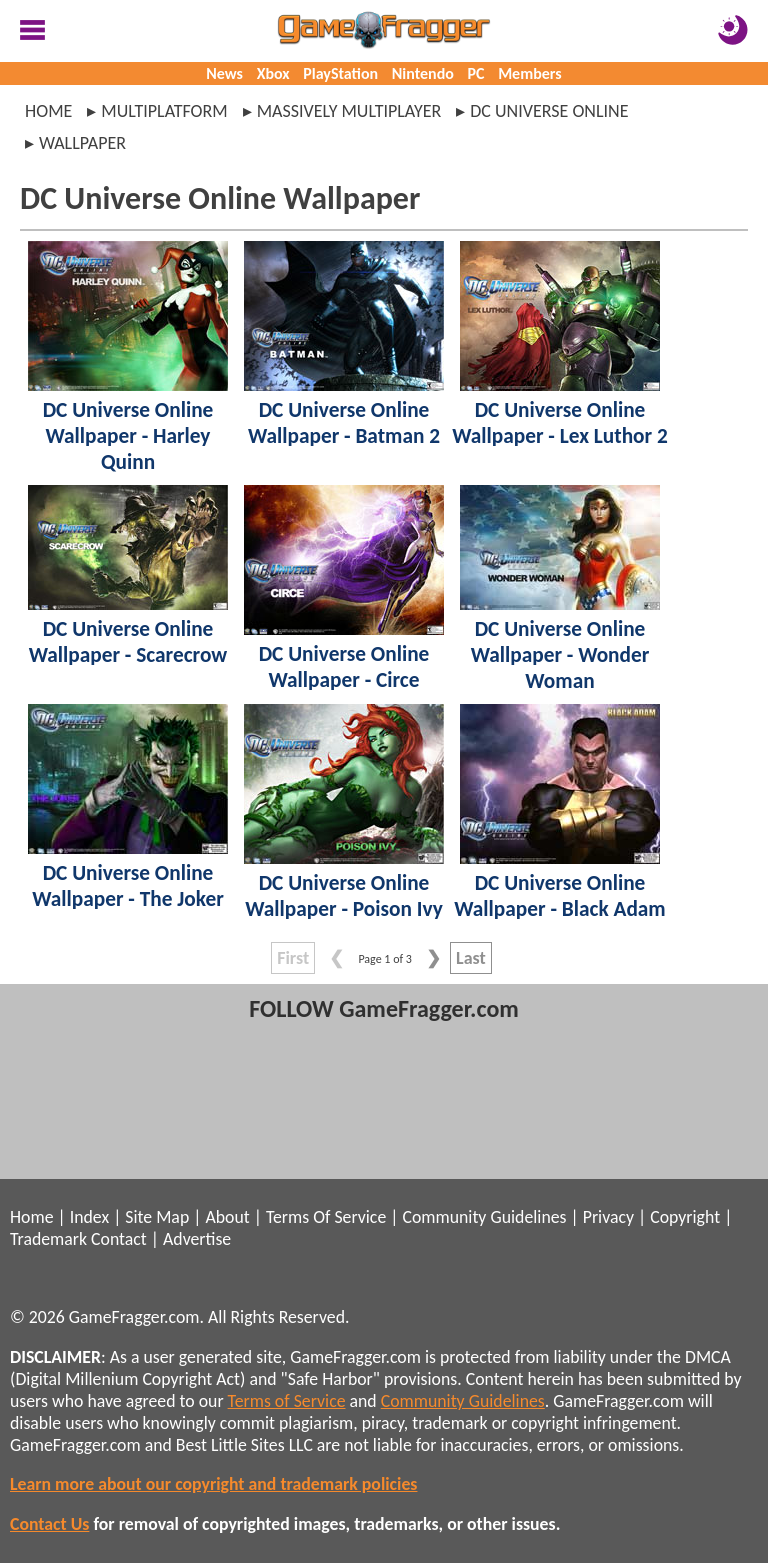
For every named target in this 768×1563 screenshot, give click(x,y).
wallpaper (82, 143)
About (227, 1217)
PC (476, 73)
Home (48, 111)
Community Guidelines (484, 1217)
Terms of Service (287, 1401)
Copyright (685, 1217)
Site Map (157, 1217)
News (224, 73)
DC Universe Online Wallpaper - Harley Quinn (128, 436)
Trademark (48, 1239)
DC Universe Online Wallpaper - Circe (344, 667)
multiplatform (164, 111)
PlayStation (340, 73)
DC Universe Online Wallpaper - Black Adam (559, 896)
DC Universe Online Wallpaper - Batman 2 (344, 423)
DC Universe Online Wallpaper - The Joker (128, 886)
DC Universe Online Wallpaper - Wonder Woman (560, 655)
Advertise (197, 1239)
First (293, 958)
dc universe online (549, 111)
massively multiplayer (349, 111)
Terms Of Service (326, 1217)
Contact (119, 1239)
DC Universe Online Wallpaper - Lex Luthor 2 (560, 423)
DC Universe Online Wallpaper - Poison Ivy (343, 896)
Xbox (273, 73)
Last (471, 958)
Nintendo (423, 73)
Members (530, 73)
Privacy (608, 1217)
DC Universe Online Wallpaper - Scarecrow (128, 642)
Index (89, 1217)
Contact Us (49, 1524)
